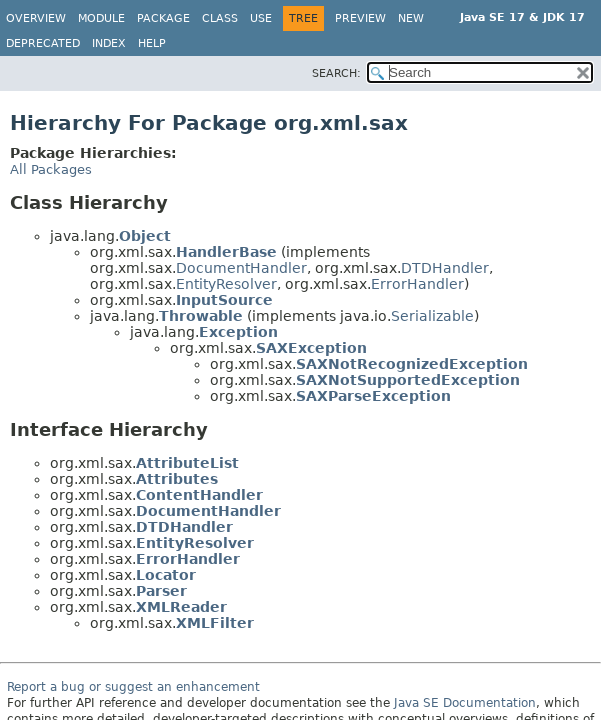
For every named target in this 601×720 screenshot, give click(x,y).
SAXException (311, 348)
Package (163, 18)
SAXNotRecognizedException (412, 364)
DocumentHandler (241, 268)
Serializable (432, 316)
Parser (161, 591)
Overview (36, 18)
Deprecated (43, 43)
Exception (238, 332)
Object (145, 236)
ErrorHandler (417, 284)
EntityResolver (226, 284)
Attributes (177, 479)
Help (152, 43)
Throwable (201, 316)
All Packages (51, 169)
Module (101, 18)
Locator (166, 575)
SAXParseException (373, 396)
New (411, 18)
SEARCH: (336, 73)
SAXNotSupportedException (408, 380)
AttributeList (187, 463)
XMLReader (181, 607)
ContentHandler (199, 495)
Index (109, 43)
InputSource (224, 300)
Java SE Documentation (465, 703)
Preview (360, 18)
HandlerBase (226, 252)
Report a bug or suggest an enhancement (133, 687)
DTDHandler (445, 268)
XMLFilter (215, 623)
